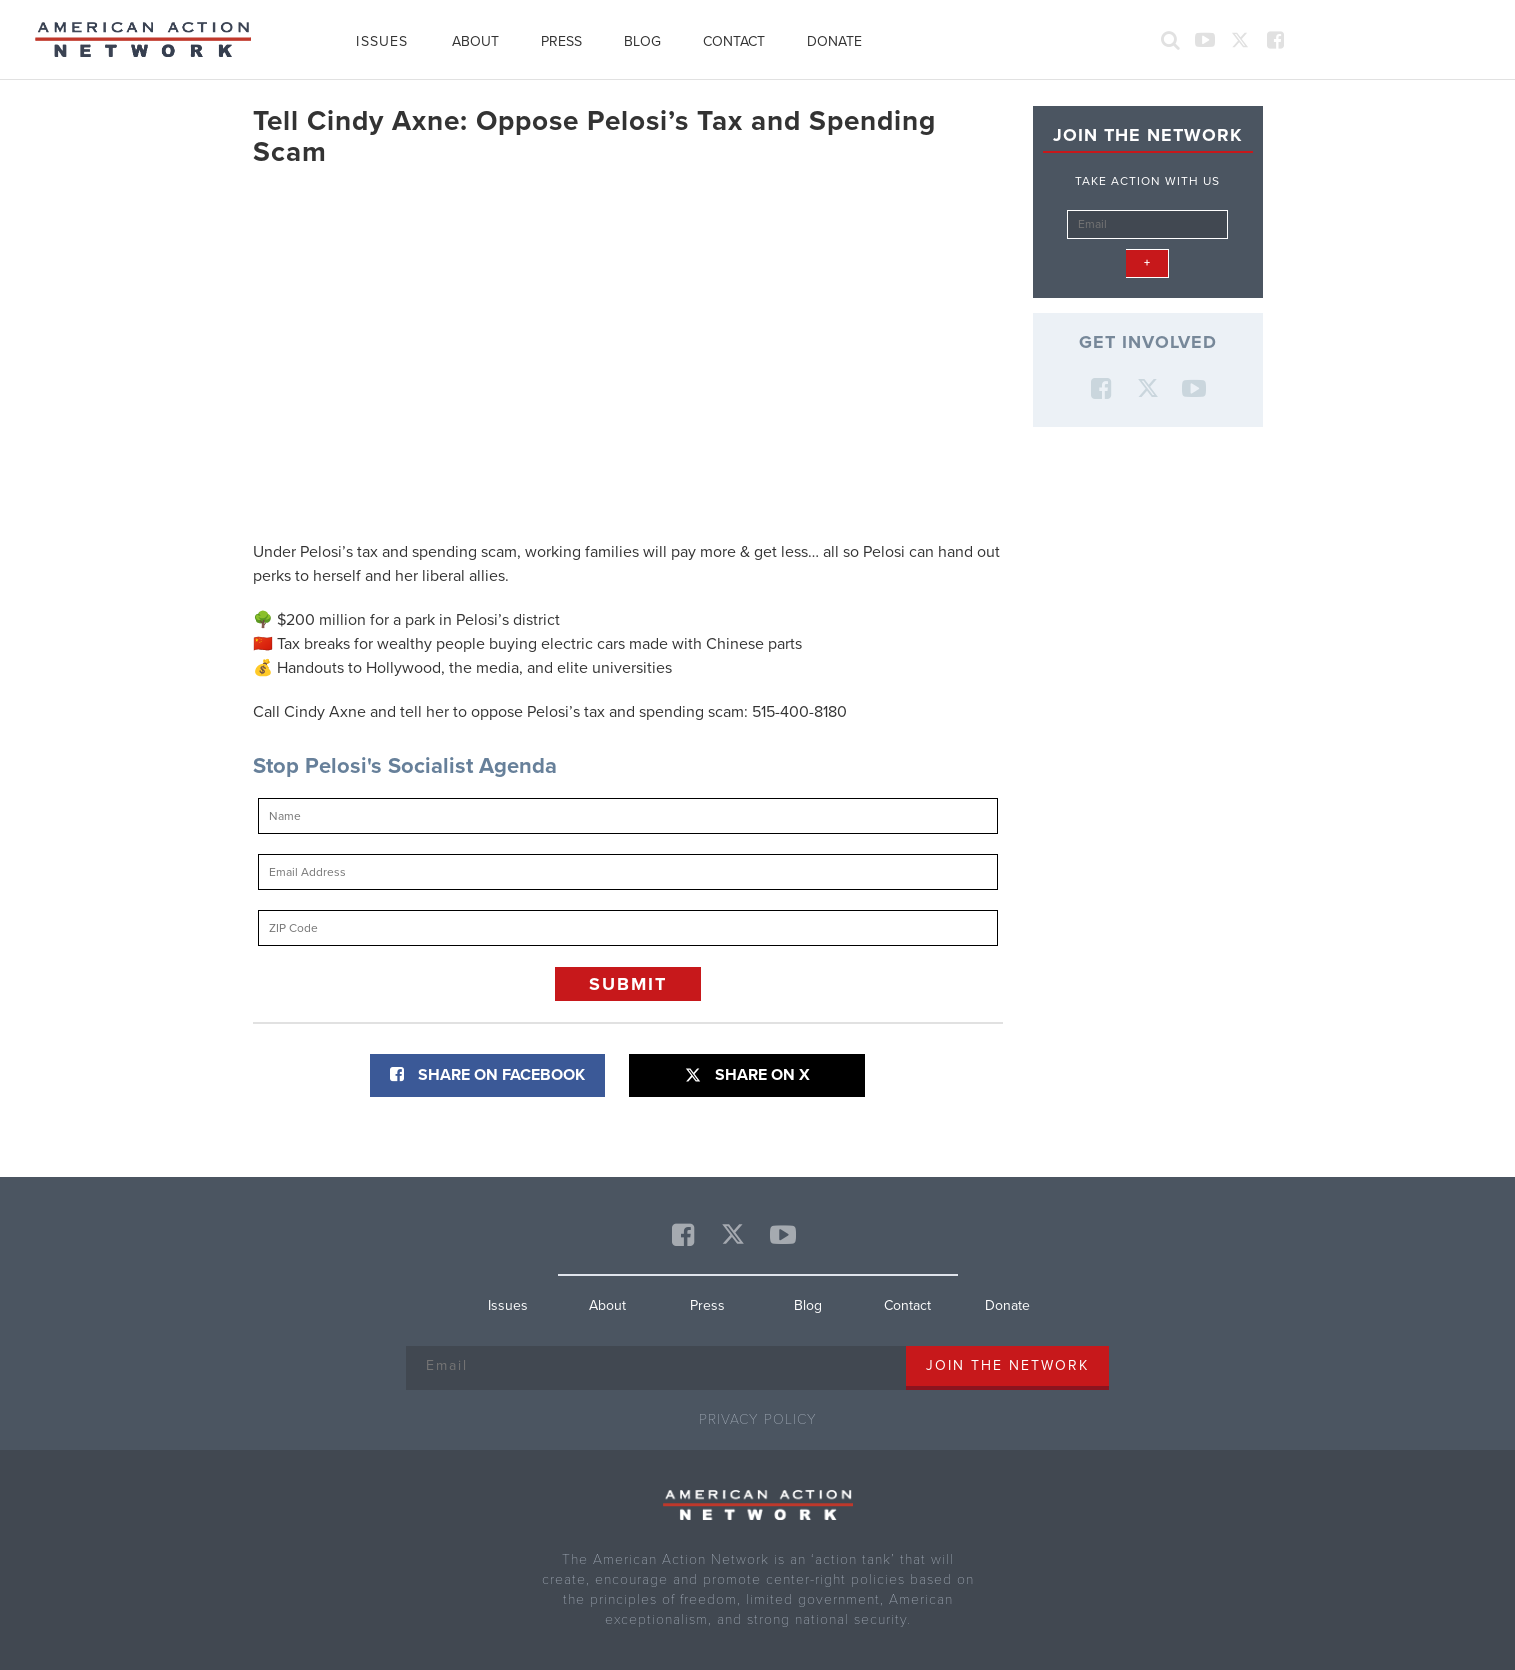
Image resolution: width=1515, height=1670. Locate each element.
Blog (642, 41)
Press (561, 41)
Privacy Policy (758, 1419)
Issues (382, 41)
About (475, 41)
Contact (734, 41)
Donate (834, 41)
